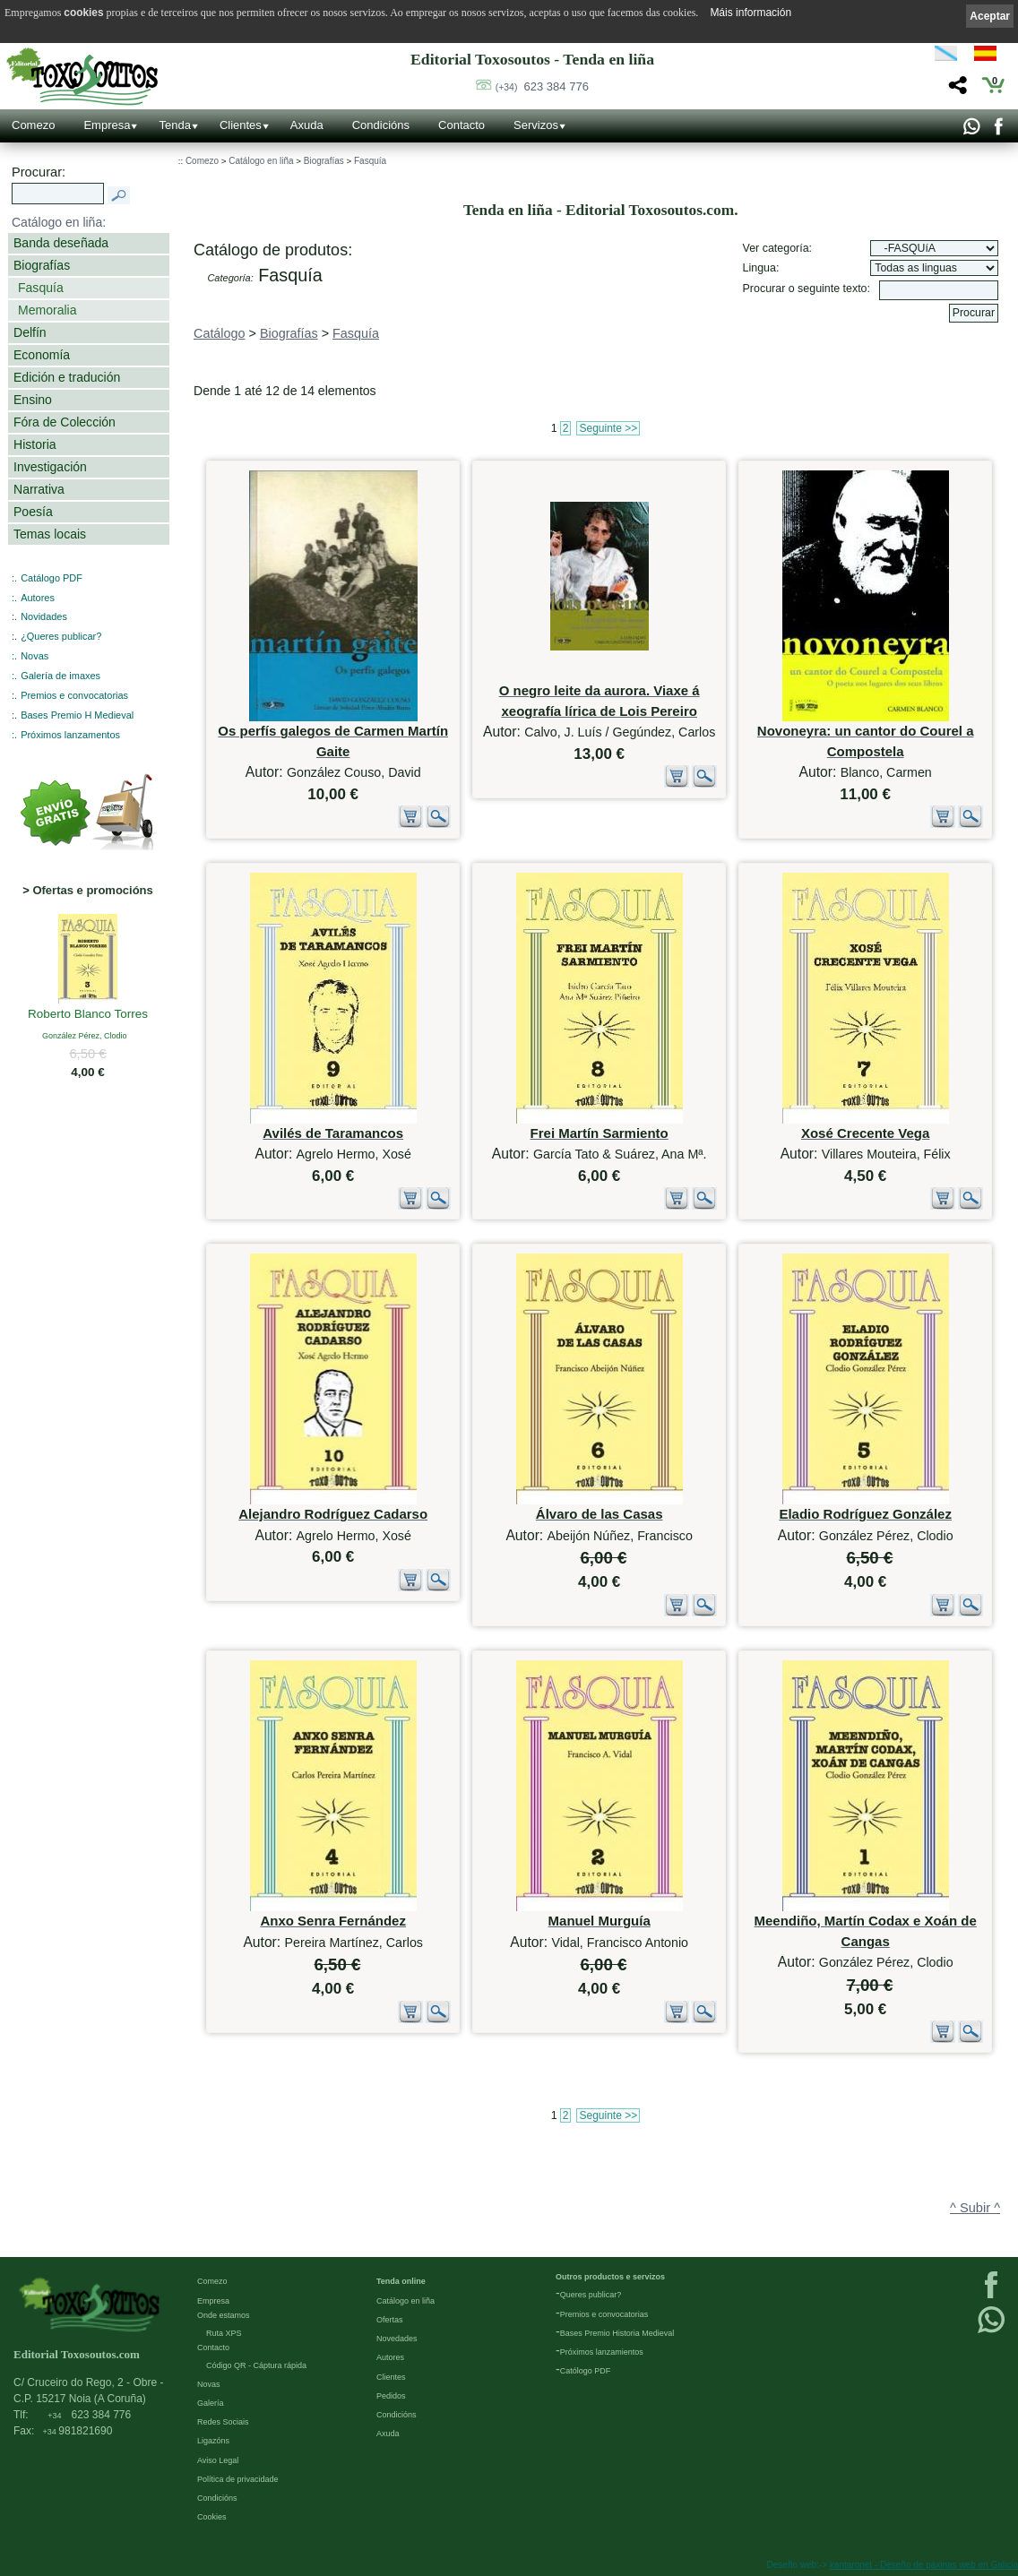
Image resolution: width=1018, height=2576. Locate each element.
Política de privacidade (238, 2479)
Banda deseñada (60, 243)
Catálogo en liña (261, 161)
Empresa (106, 125)
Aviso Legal (217, 2460)
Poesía (33, 511)
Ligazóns (213, 2440)
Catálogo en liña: (59, 222)
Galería (210, 2403)
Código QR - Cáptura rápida (256, 2365)
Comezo (33, 125)
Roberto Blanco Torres (88, 1015)
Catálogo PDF (51, 578)
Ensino (32, 399)
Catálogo (220, 333)
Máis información (750, 12)
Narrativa (39, 489)
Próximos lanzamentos (70, 734)
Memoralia (47, 310)
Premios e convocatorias (74, 695)
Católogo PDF (585, 2370)
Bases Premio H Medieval (77, 715)
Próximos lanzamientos (601, 2352)
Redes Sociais (223, 2421)
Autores (38, 597)
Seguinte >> (608, 428)
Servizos (535, 125)
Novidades (44, 616)
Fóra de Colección (64, 422)
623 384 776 (542, 86)
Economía (41, 355)
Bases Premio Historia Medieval (617, 2333)
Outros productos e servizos (610, 2276)
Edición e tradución (66, 377)
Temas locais (49, 534)
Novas (34, 655)
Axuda (307, 125)
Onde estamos (223, 2315)
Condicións (381, 125)
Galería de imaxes (60, 675)
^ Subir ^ (975, 2208)
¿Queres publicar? (61, 636)
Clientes (241, 125)
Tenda (174, 125)
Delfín (30, 332)
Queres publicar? (591, 2294)
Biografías (41, 265)
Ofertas (389, 2319)
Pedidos (391, 2395)
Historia (34, 444)
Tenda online (401, 2281)
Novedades (397, 2338)
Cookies (212, 2516)
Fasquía (41, 287)
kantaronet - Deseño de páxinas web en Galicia (924, 2565)
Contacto (461, 125)
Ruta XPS (224, 2333)
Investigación (50, 467)
